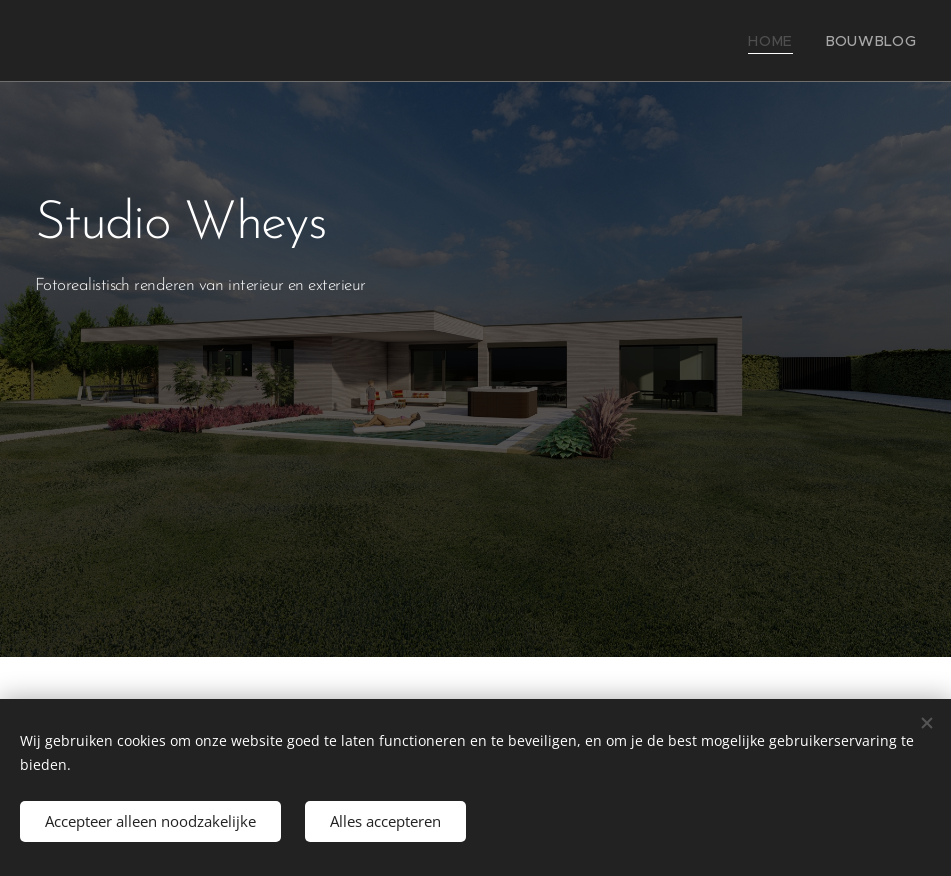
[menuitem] (786, 41)
